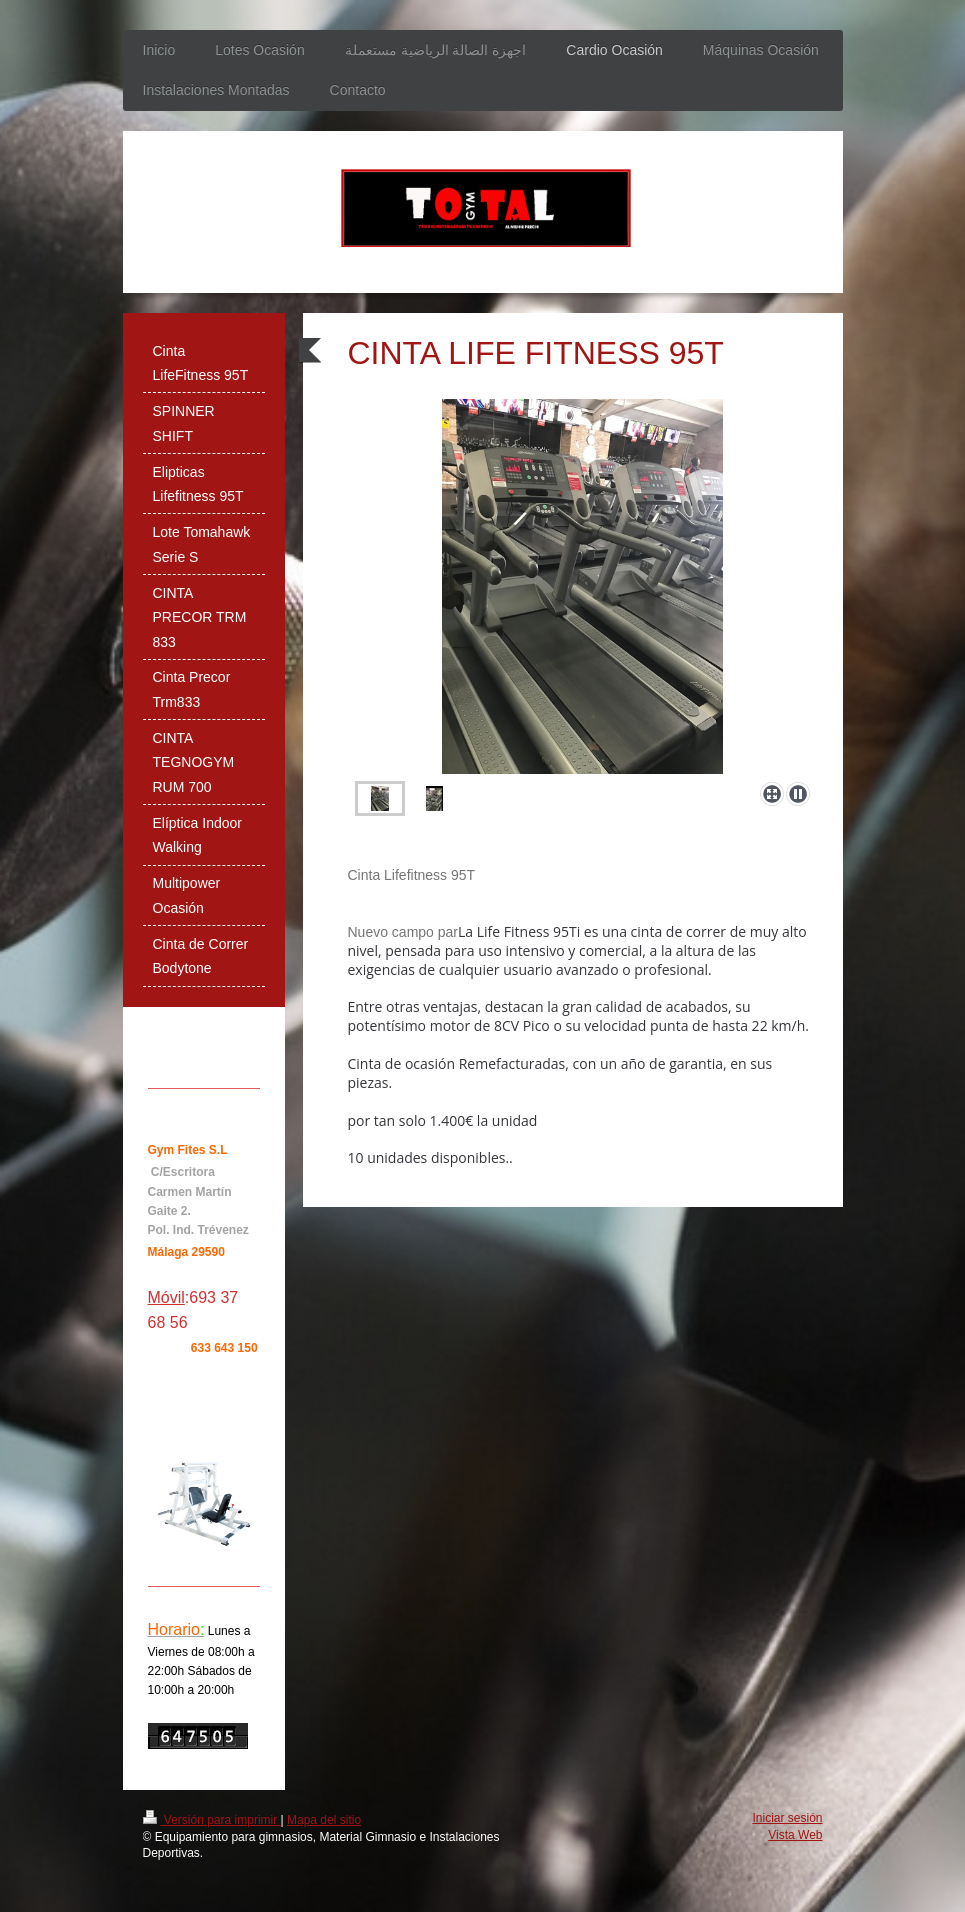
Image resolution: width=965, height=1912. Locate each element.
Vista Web (795, 1835)
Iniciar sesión (787, 1818)
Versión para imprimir (212, 1820)
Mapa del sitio (324, 1820)
